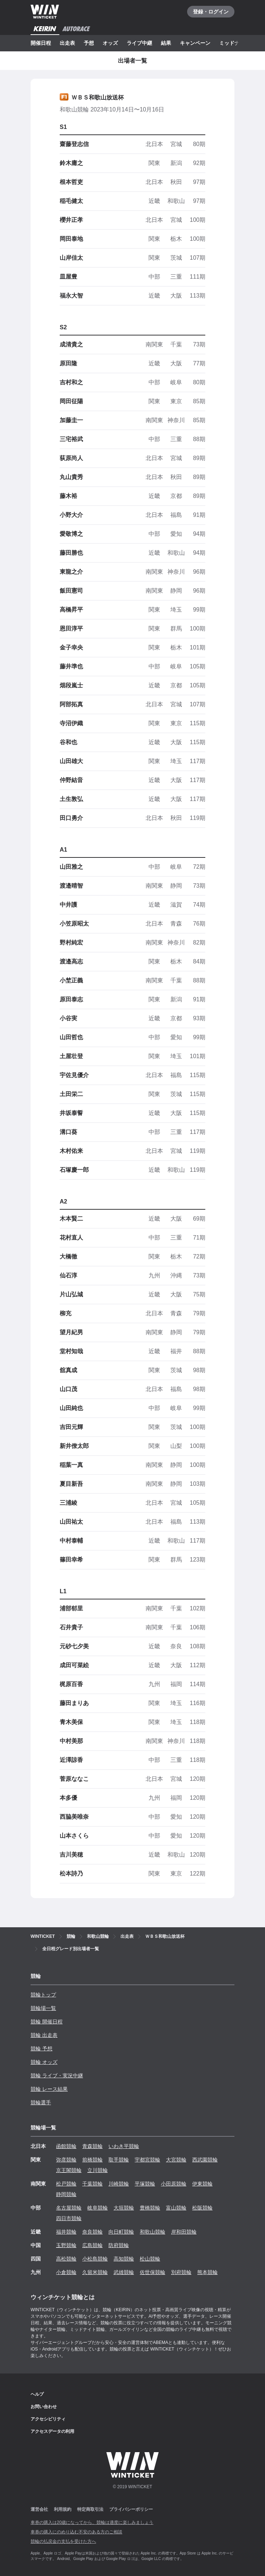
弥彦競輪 (66, 2160)
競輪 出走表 (44, 2035)
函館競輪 (66, 2146)
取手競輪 (118, 2160)
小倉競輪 (66, 2272)
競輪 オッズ (44, 2062)
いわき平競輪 (123, 2146)
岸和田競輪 (184, 2232)
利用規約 (62, 2509)
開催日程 (41, 43)
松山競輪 (150, 2259)
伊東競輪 (202, 2184)
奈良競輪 (92, 2232)
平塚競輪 (145, 2184)
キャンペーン (195, 43)
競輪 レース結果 (49, 2089)
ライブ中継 (139, 43)
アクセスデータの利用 (52, 2431)
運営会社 (39, 2509)
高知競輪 (124, 2259)
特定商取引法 (90, 2509)
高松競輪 (66, 2259)
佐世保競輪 (152, 2272)
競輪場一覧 (43, 2008)
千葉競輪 (92, 2184)
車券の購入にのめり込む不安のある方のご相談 (76, 2531)
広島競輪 (92, 2245)
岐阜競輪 (97, 2208)
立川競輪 (97, 2170)
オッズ (110, 43)
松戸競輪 (66, 2184)
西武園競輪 (205, 2160)
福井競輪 (66, 2232)
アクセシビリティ (48, 2419)
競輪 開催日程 (47, 2022)
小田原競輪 (173, 2184)
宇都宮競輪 (147, 2160)
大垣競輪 (124, 2208)
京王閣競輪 (69, 2170)
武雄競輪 (124, 2272)
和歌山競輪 (152, 2232)
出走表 (67, 43)
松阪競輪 (202, 2208)
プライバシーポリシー (131, 2509)
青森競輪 (92, 2146)
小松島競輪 (95, 2259)
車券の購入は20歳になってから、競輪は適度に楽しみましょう (92, 2522)
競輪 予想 (41, 2048)
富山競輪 (176, 2208)
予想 (89, 43)
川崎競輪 (118, 2184)
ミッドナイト (234, 43)
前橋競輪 (92, 2160)
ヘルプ (37, 2394)
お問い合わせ (44, 2406)
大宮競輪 (176, 2160)
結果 (166, 43)
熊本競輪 (207, 2272)
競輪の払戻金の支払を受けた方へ (63, 2541)
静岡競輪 (66, 2194)
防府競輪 (118, 2245)
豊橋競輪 (150, 2208)
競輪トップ (43, 1995)
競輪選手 (41, 2102)
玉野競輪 (66, 2245)
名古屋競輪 (69, 2208)
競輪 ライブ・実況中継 (57, 2075)
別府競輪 (181, 2272)
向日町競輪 (121, 2232)
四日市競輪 (69, 2218)
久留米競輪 (95, 2272)
